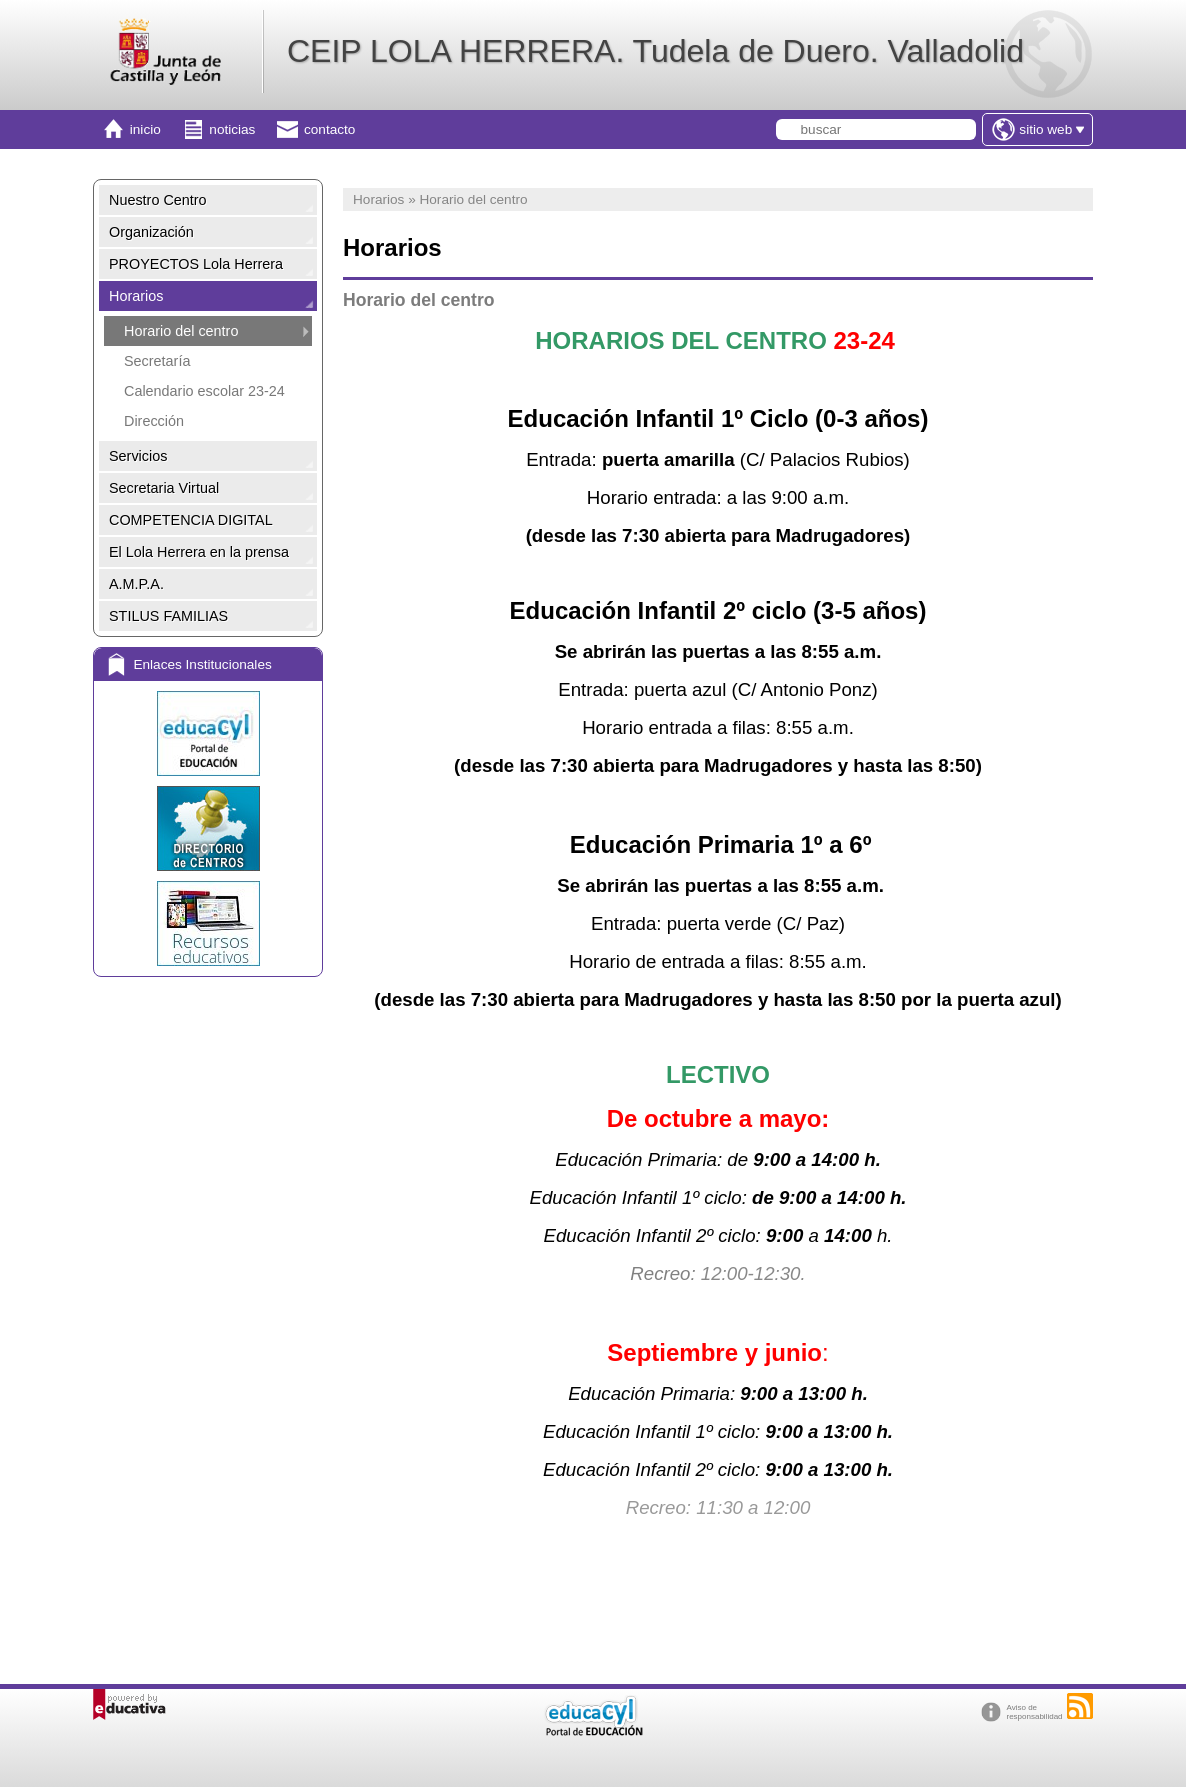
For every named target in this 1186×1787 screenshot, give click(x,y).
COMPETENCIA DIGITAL (191, 520)
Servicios (138, 456)
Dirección (154, 421)
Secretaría (157, 361)
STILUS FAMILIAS (168, 616)
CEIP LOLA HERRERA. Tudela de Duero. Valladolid (655, 51)
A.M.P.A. (136, 584)
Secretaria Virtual (164, 488)
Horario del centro (181, 331)
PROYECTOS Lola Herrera (196, 264)
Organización (151, 232)
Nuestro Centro (158, 200)
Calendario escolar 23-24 (204, 391)
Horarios (136, 296)
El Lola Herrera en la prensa (199, 552)
